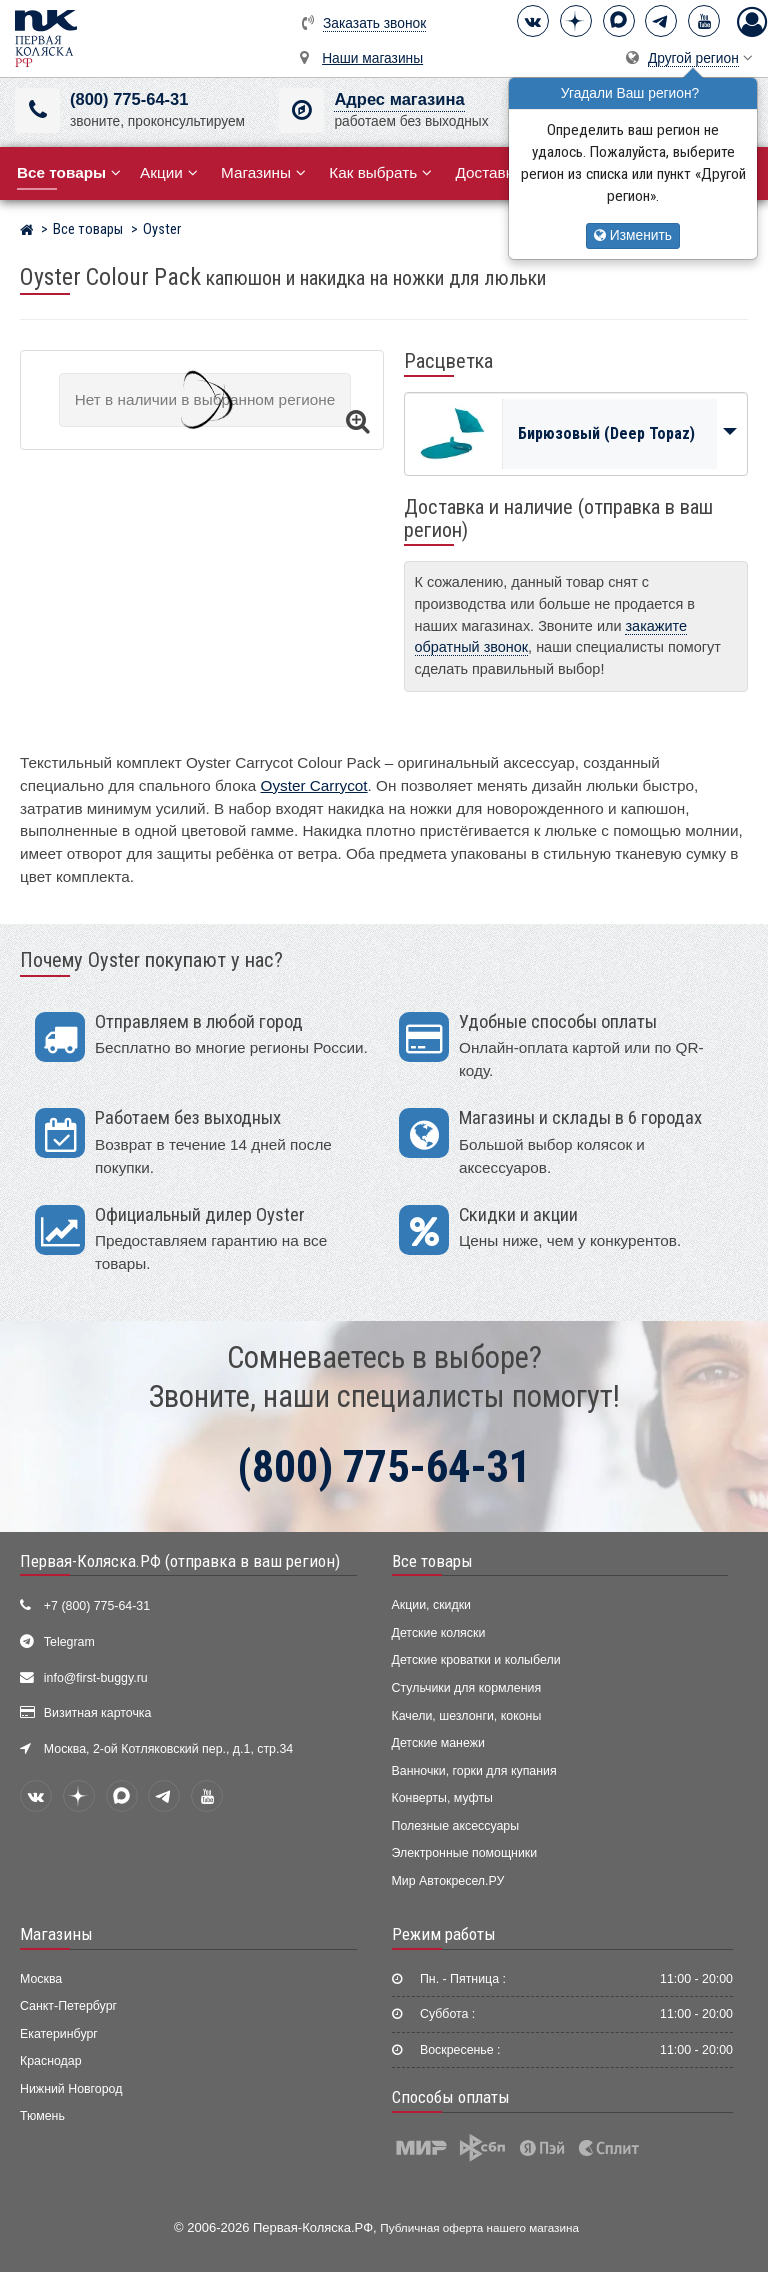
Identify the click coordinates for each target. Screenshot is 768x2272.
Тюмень (42, 2116)
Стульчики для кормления (467, 1688)
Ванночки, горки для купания (474, 1771)
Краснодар (51, 2061)
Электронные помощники (465, 1853)
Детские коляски (439, 1633)
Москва (41, 1979)
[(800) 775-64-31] (37, 110)
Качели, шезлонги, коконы (467, 1716)
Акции (169, 172)
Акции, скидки (432, 1605)
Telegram (69, 1642)
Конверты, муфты (442, 1798)
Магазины (263, 172)
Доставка (495, 172)
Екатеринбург (59, 2034)
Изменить (633, 235)
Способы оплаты (451, 2097)
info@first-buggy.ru (96, 1678)
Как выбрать (380, 172)
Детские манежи (438, 1743)
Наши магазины (372, 58)
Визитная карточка (98, 1713)
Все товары (432, 1561)
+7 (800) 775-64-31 (97, 1606)
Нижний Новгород (71, 2089)
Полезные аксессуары (456, 1826)
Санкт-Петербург (68, 2006)
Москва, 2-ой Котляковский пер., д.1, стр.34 (168, 1749)
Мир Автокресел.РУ (448, 1881)
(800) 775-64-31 (129, 99)
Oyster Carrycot (314, 785)
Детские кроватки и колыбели (476, 1660)
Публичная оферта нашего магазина (479, 2227)
